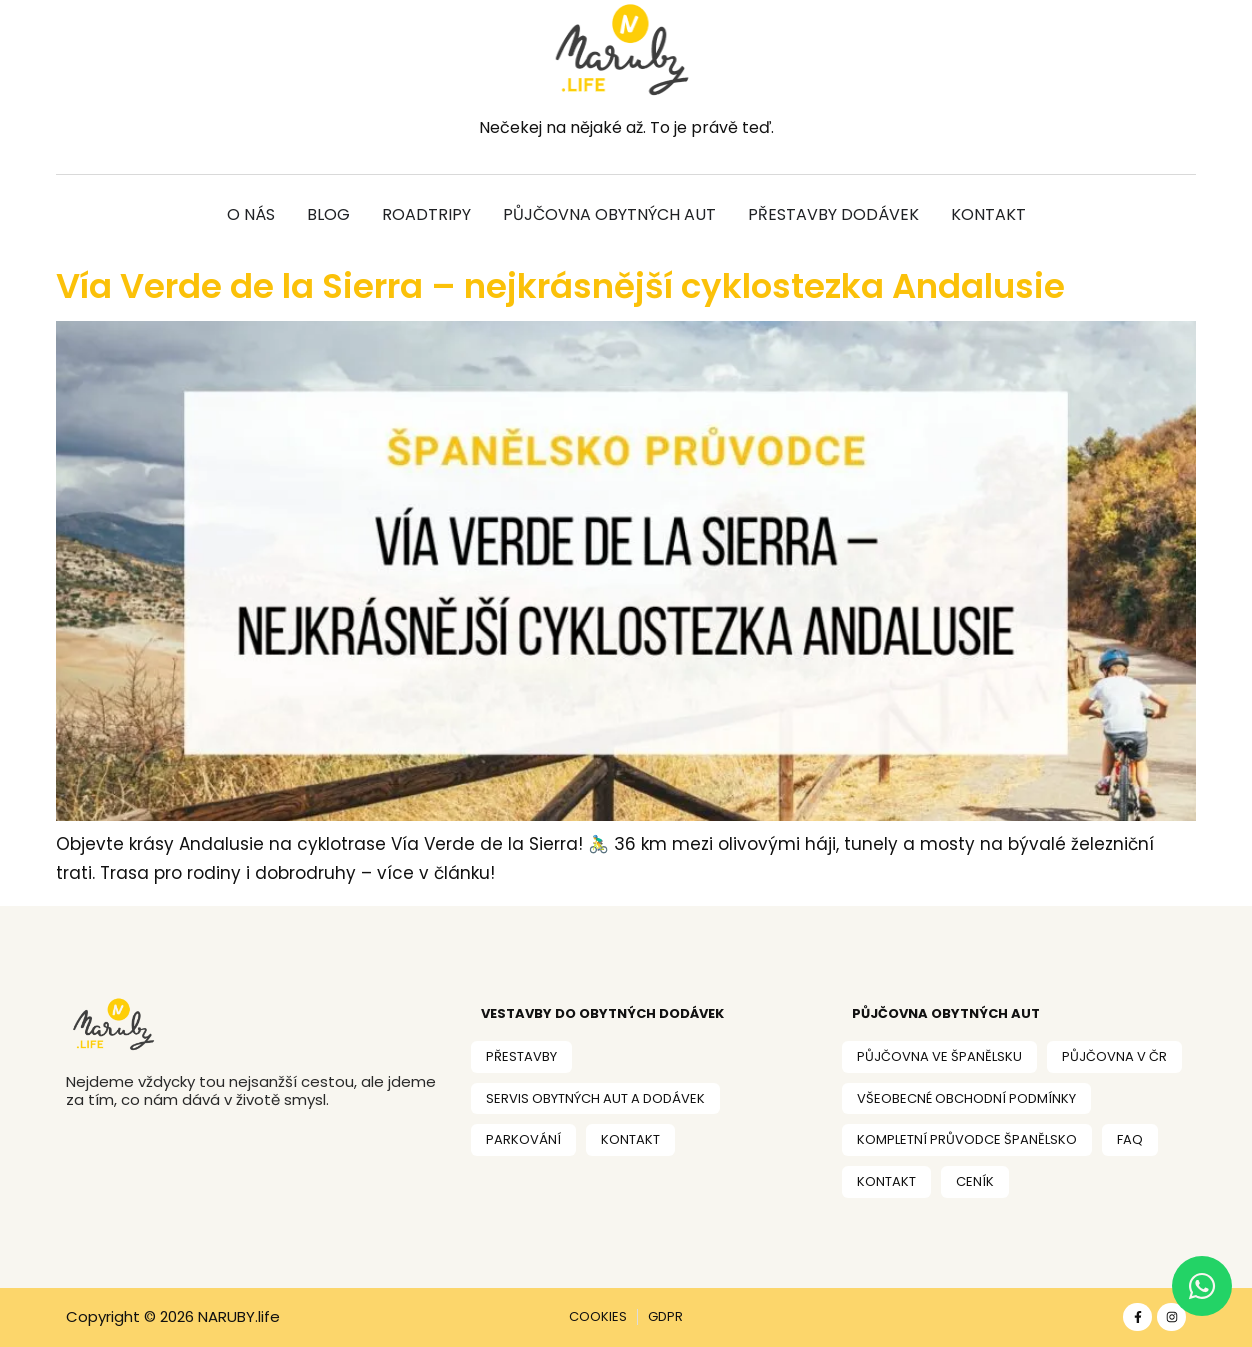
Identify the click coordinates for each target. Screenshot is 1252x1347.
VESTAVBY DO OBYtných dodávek (602, 1013)
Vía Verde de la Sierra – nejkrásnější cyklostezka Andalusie (560, 286)
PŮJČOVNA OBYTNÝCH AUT (946, 1013)
